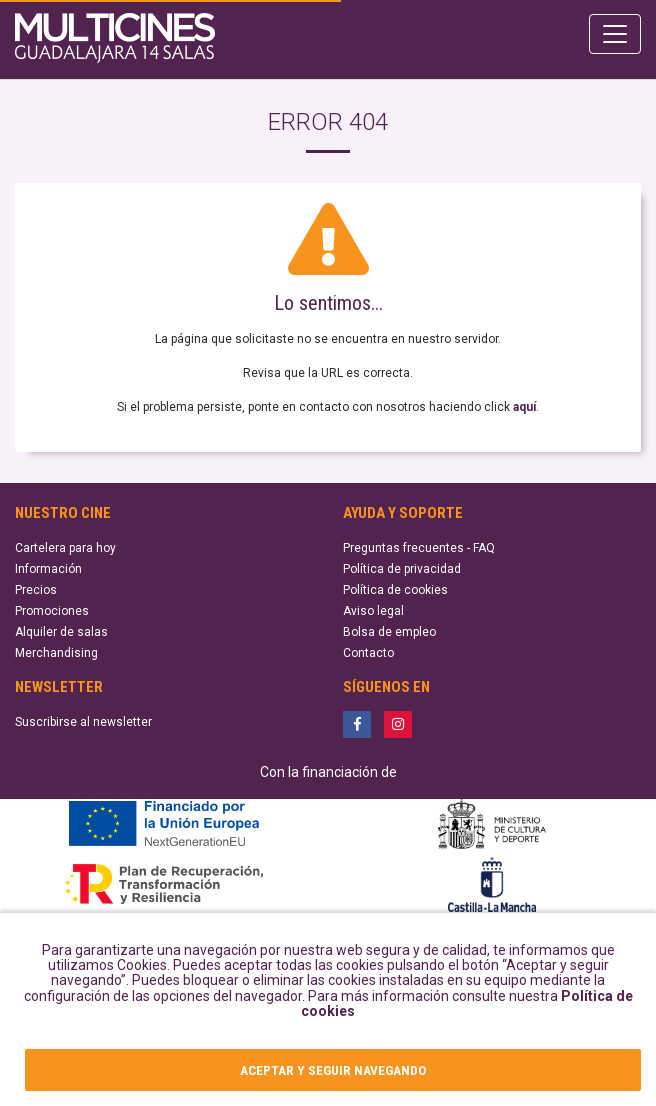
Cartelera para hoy (65, 548)
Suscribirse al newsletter (83, 722)
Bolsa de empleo (389, 632)
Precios (36, 590)
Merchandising (56, 653)
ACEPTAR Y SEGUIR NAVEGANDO (333, 1070)
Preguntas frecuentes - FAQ (419, 548)
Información (48, 569)
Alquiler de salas (61, 632)
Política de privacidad (402, 569)
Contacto (368, 653)
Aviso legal (373, 611)
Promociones (52, 611)
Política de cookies (395, 590)
